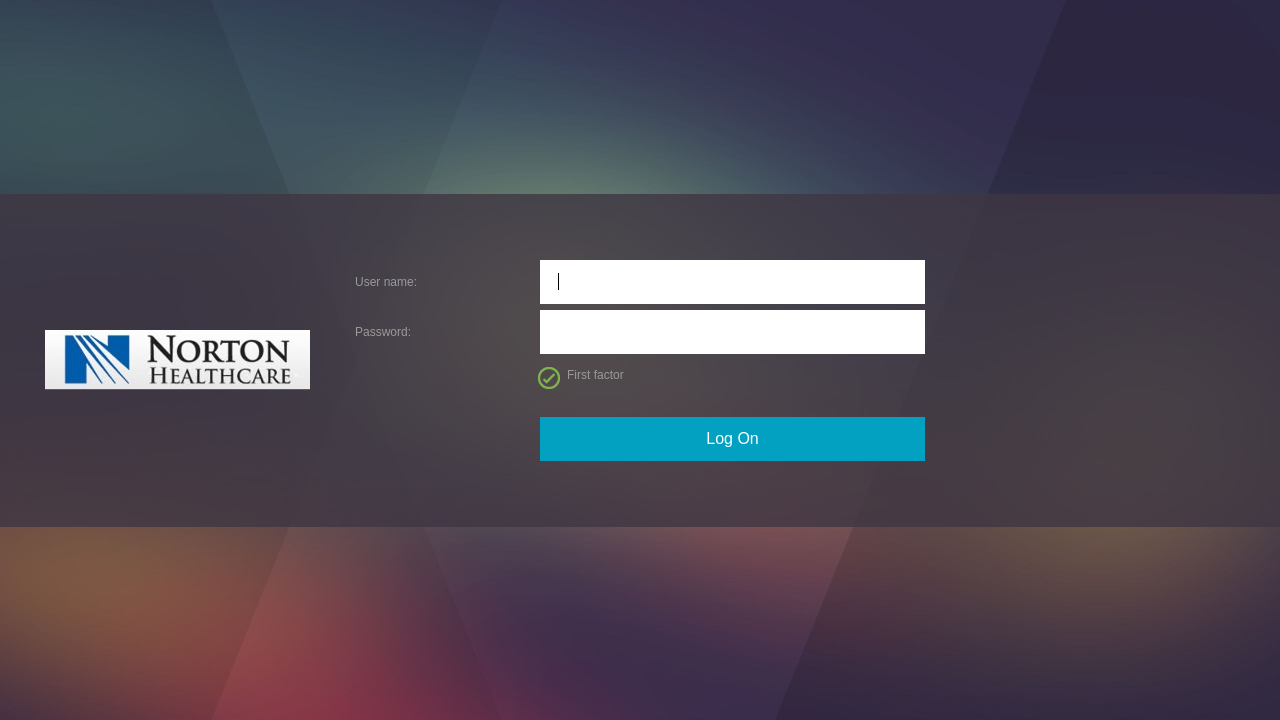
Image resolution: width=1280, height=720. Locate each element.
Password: (383, 332)
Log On (732, 438)
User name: (386, 282)
